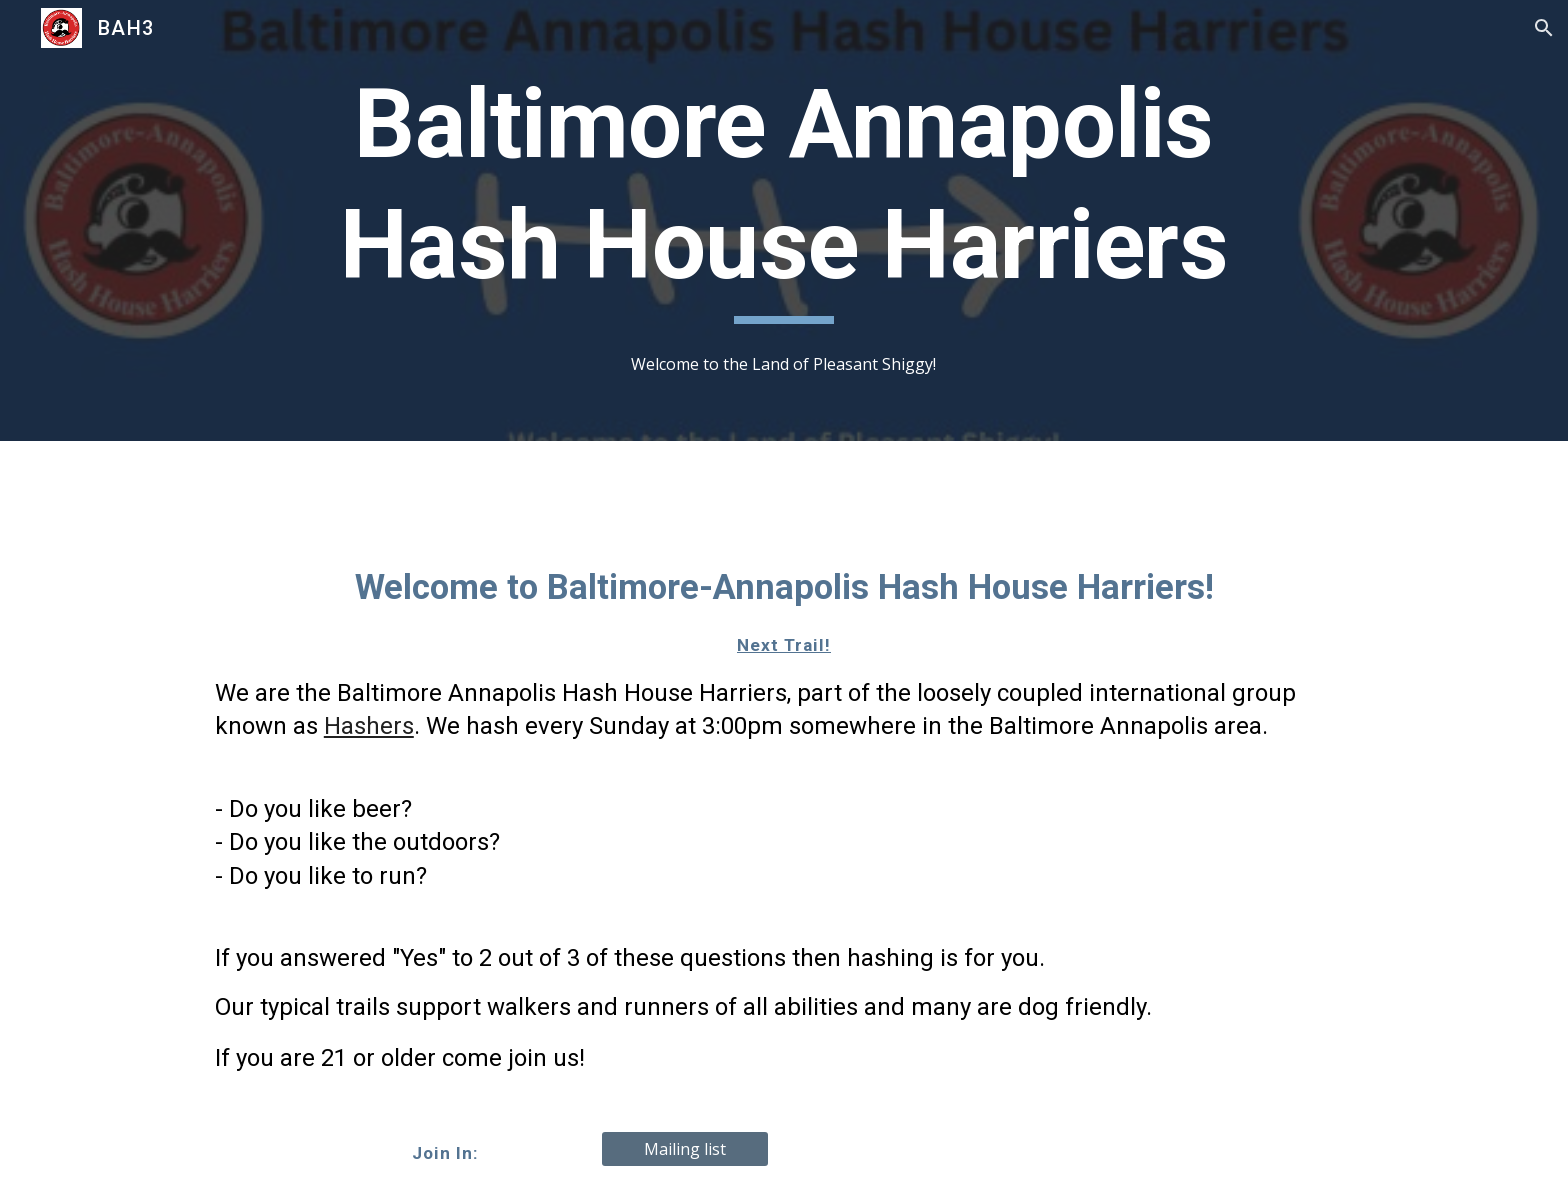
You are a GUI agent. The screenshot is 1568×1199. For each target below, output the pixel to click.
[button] (1544, 28)
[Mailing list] (685, 1149)
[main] (783, 194)
